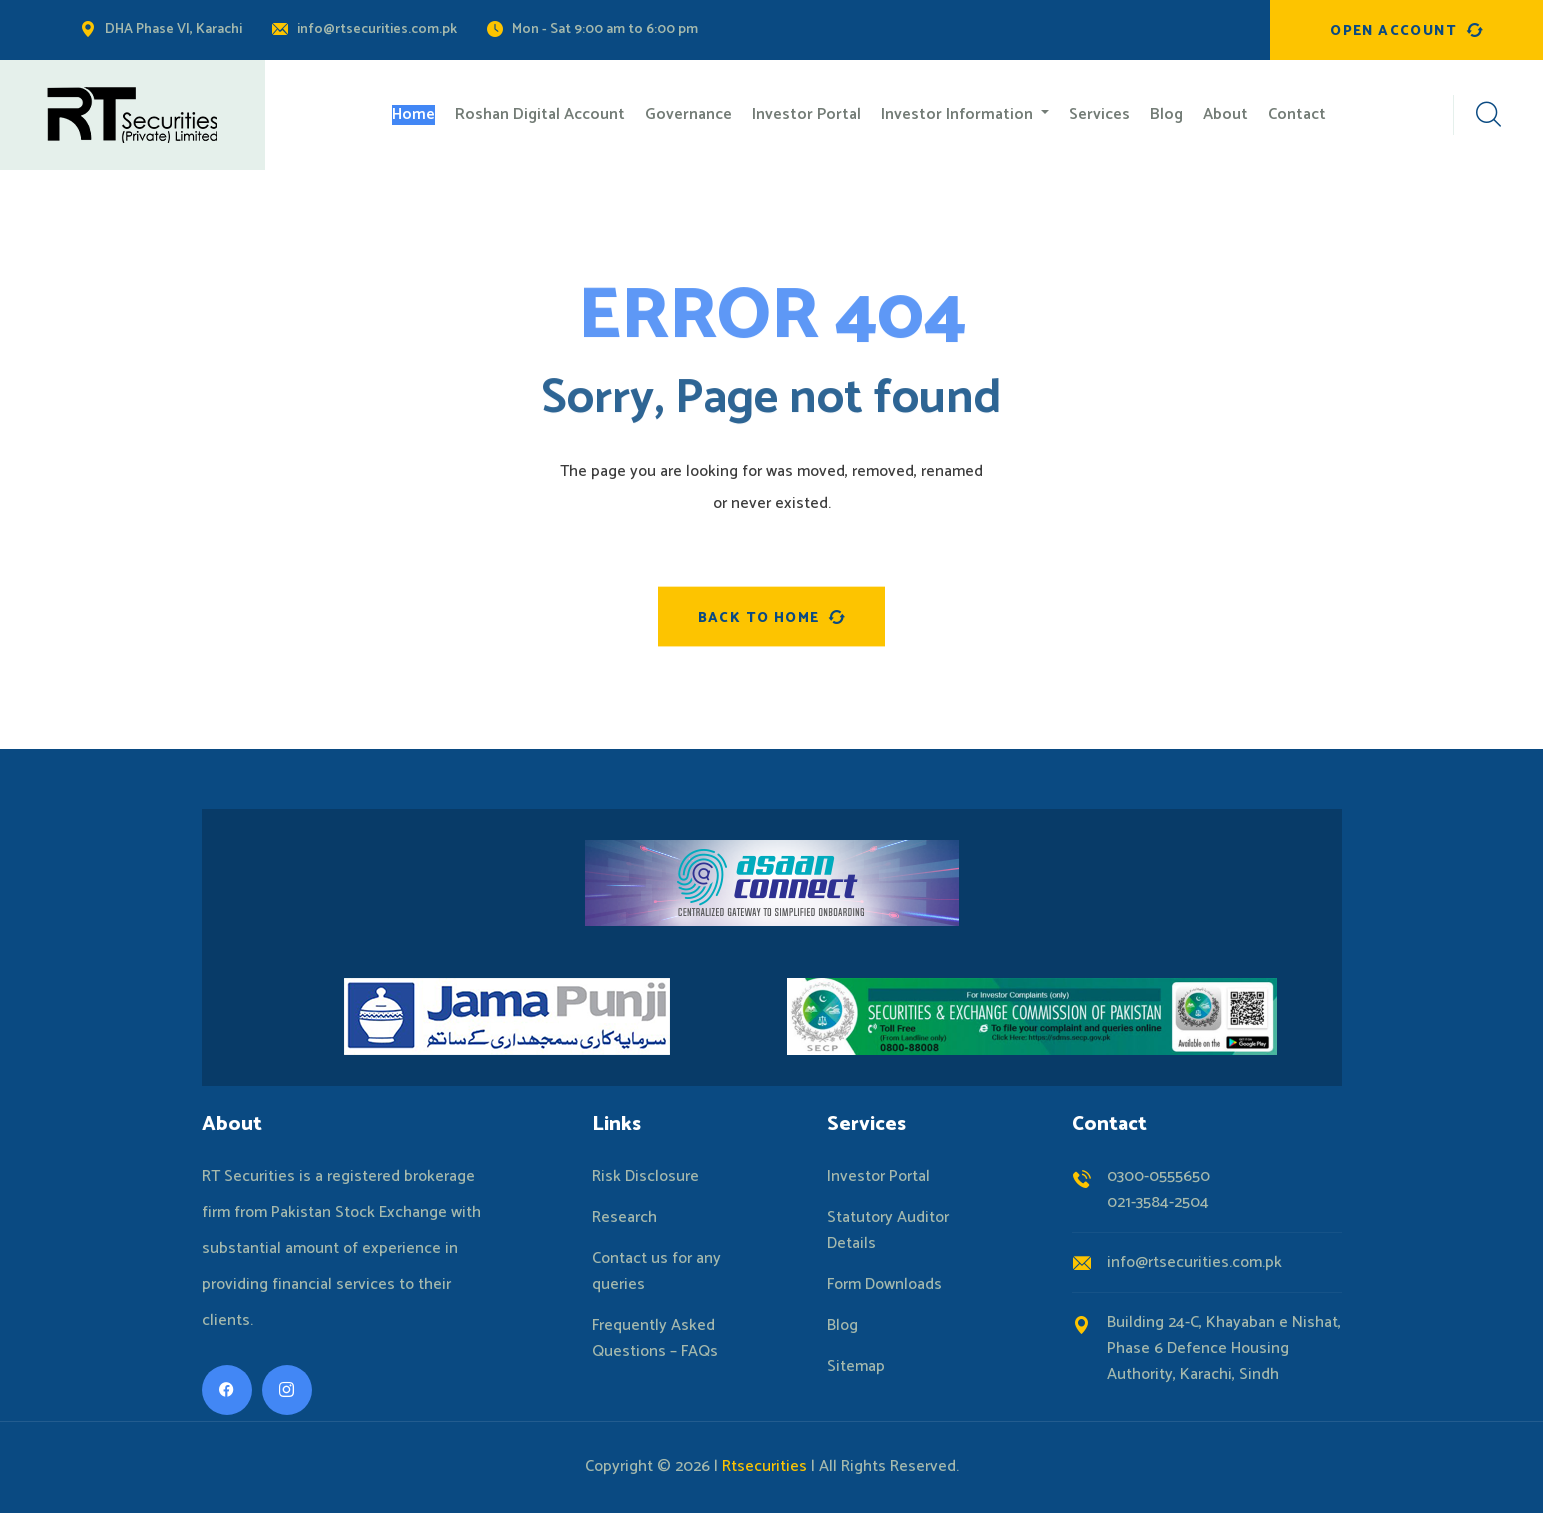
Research (624, 1218)
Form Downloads (884, 1285)
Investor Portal (878, 1177)
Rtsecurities (764, 1466)
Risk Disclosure (645, 1177)
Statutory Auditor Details (888, 1231)
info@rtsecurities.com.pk (377, 29)
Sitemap (856, 1367)
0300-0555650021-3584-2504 (1158, 1189)
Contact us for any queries (656, 1272)
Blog (842, 1326)
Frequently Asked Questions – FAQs (655, 1339)
